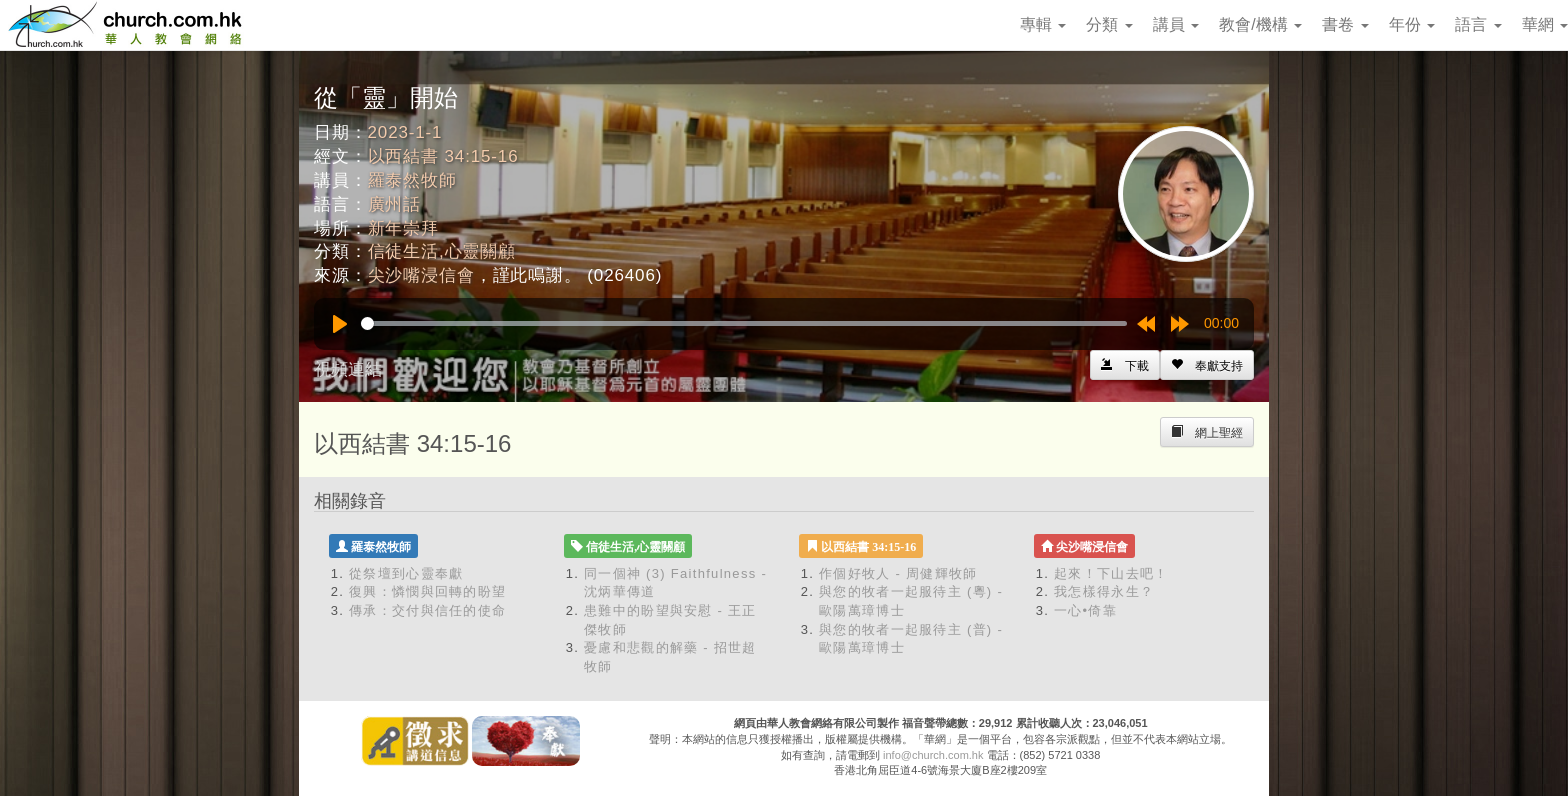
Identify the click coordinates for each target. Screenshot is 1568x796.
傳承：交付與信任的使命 (427, 610)
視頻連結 (348, 369)
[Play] (340, 324)
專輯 (1043, 24)
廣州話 (395, 204)
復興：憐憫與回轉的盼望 (427, 591)
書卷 (1345, 24)
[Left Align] (1207, 365)
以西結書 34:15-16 (443, 156)
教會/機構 (1260, 24)
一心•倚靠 (1085, 610)
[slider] (744, 323)
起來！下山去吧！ (1111, 573)
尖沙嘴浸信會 (421, 275)
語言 (1478, 24)
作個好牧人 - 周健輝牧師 (898, 573)
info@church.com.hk (933, 755)
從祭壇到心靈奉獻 (406, 573)
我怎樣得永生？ (1104, 591)
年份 (1412, 24)
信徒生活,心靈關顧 (442, 251)
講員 (1176, 24)
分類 (1109, 24)
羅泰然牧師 (412, 180)
